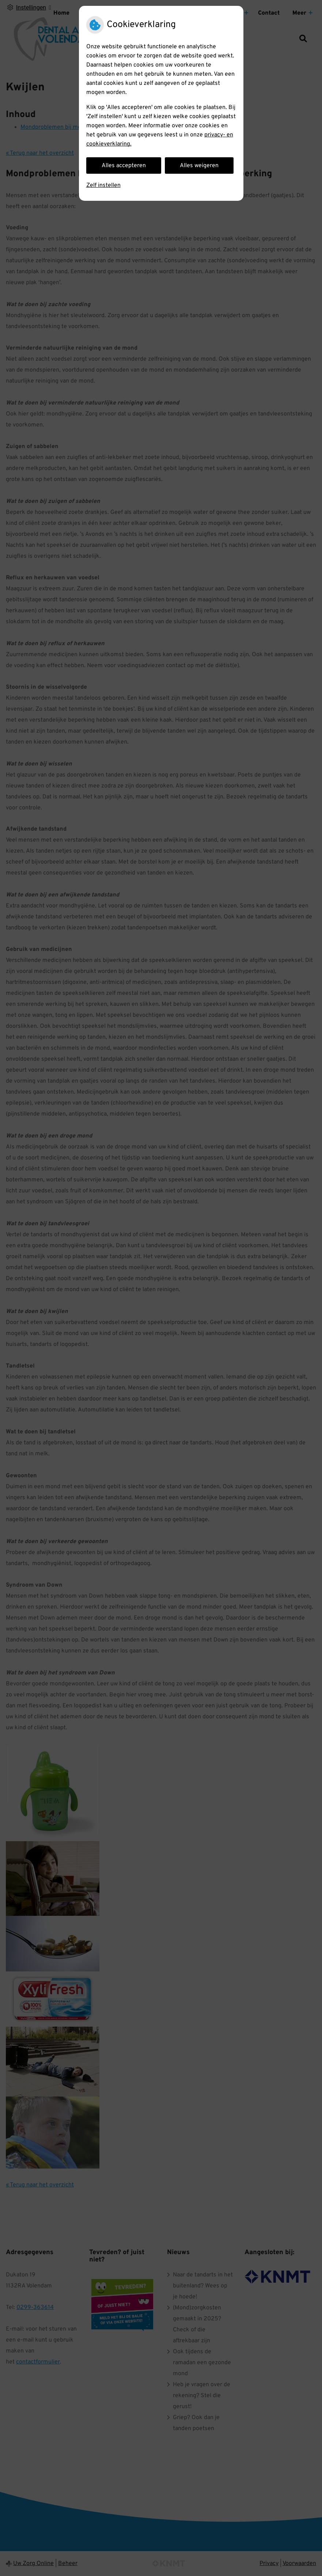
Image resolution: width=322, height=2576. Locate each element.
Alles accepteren (124, 165)
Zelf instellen (103, 185)
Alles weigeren (199, 165)
